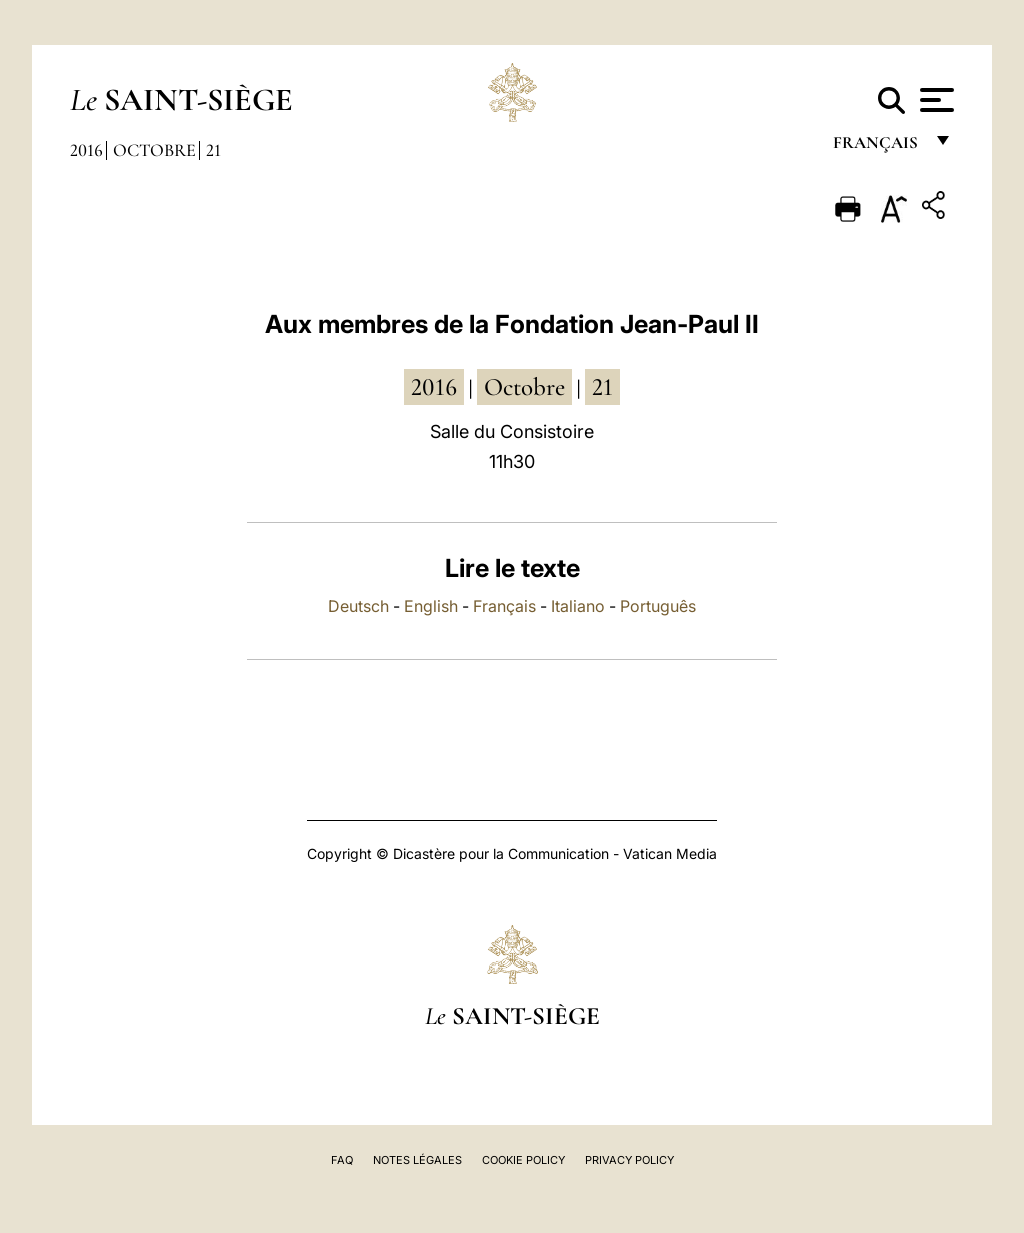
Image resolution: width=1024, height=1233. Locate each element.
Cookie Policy (523, 1160)
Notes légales (417, 1160)
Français (504, 606)
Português (658, 606)
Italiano (578, 606)
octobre (524, 387)
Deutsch (358, 606)
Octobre (154, 150)
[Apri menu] (934, 100)
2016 (86, 150)
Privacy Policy (629, 1160)
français (877, 147)
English (431, 606)
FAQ (342, 1160)
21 (213, 150)
